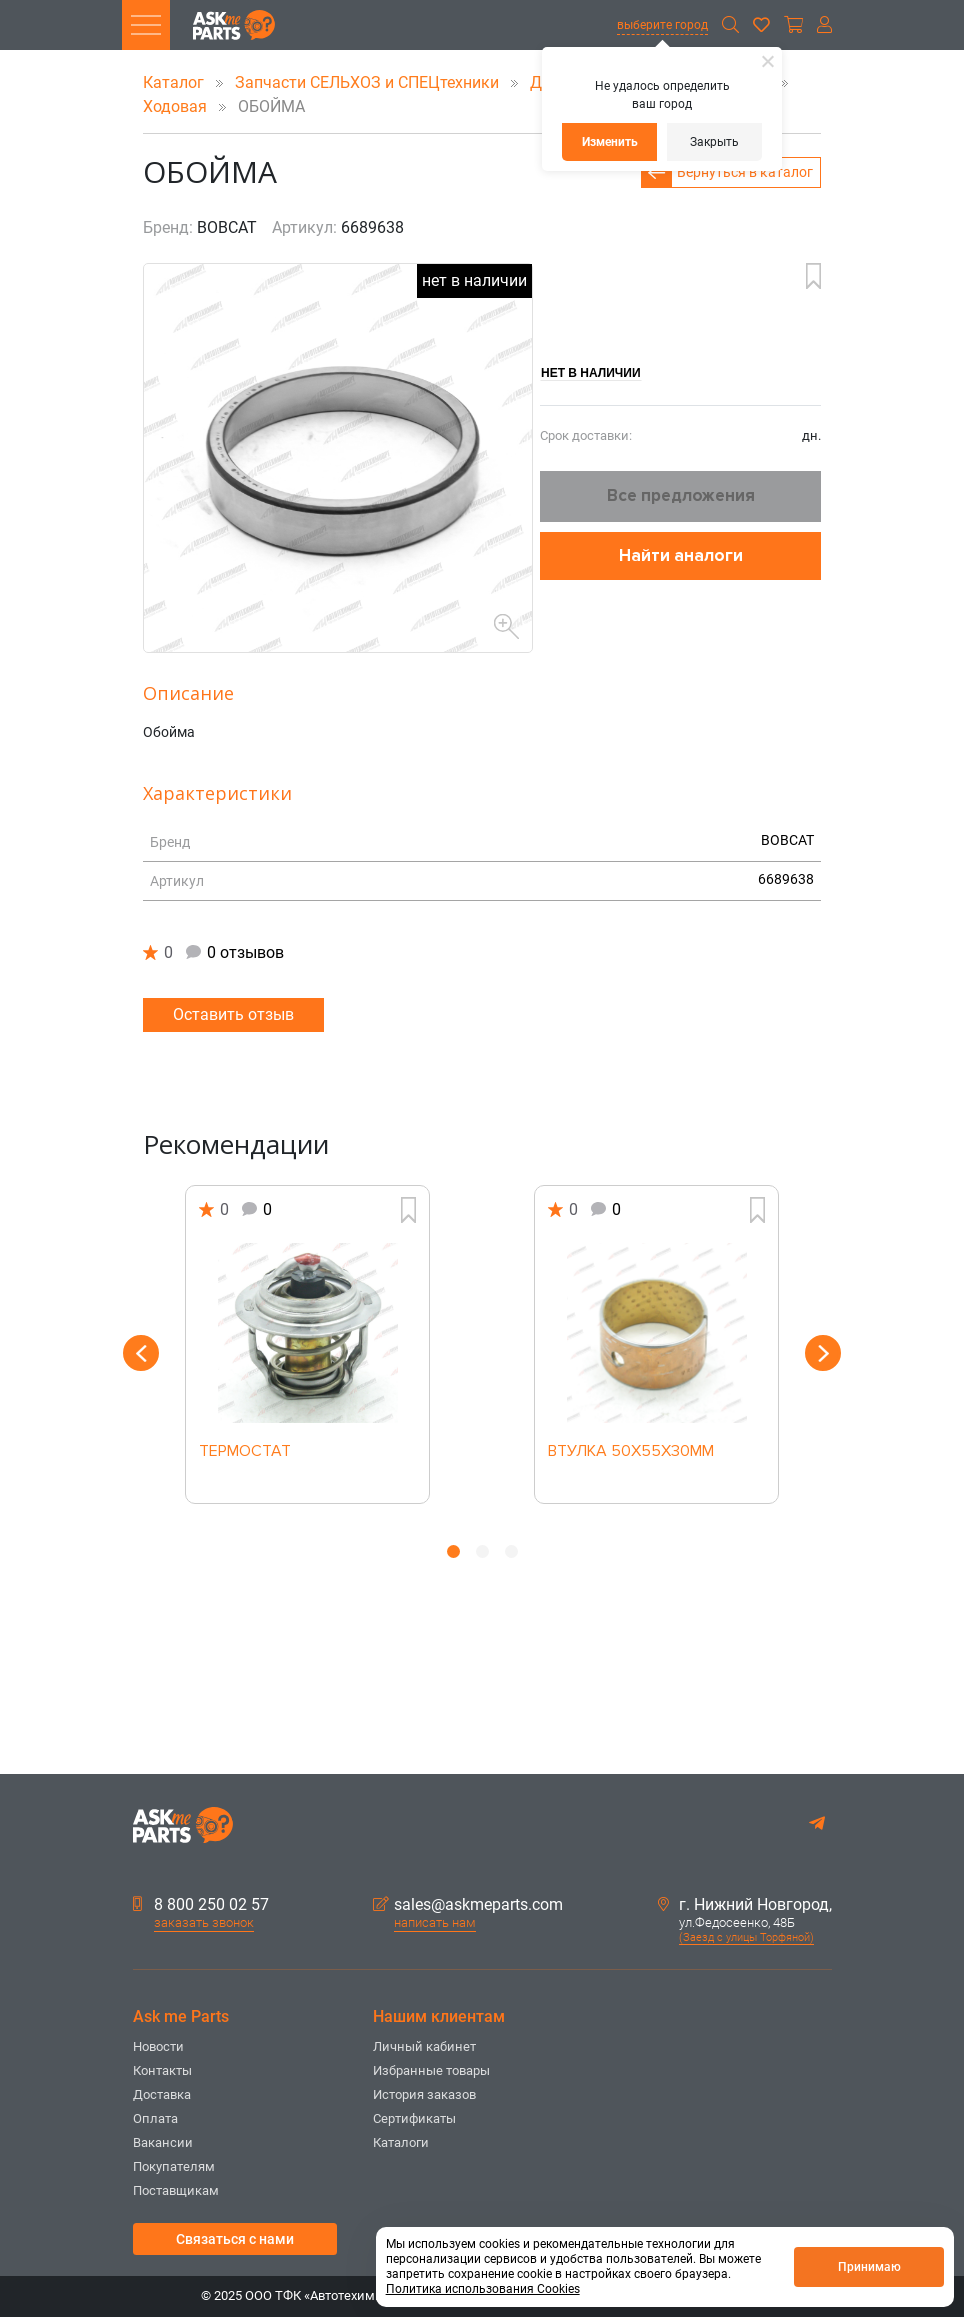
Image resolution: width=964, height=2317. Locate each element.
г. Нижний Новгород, (745, 1905)
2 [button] (482, 1551)
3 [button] (511, 1551)
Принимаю (869, 2267)
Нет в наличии (591, 373)
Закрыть (714, 142)
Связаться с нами (235, 2239)
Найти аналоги (681, 555)
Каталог (175, 82)
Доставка (162, 2094)
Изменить (610, 142)
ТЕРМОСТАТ (245, 1452)
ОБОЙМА (258, 106)
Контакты (162, 2070)
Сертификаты (414, 2118)
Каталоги (401, 2142)
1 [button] (453, 1551)
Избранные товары (431, 2070)
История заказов (424, 2094)
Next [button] (823, 1353)
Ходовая (177, 106)
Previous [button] (141, 1353)
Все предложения (681, 495)
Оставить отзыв (233, 1014)
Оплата (155, 2118)
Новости (158, 2046)
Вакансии (163, 2142)
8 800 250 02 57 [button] (201, 1905)
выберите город (662, 25)
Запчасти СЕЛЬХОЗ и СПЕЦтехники (369, 82)
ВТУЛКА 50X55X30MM (631, 1452)
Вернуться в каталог (745, 172)
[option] (307, 1344)
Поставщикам (176, 2190)
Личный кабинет (424, 2046)
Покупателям (174, 2166)
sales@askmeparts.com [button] (468, 1905)
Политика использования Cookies (483, 2289)
